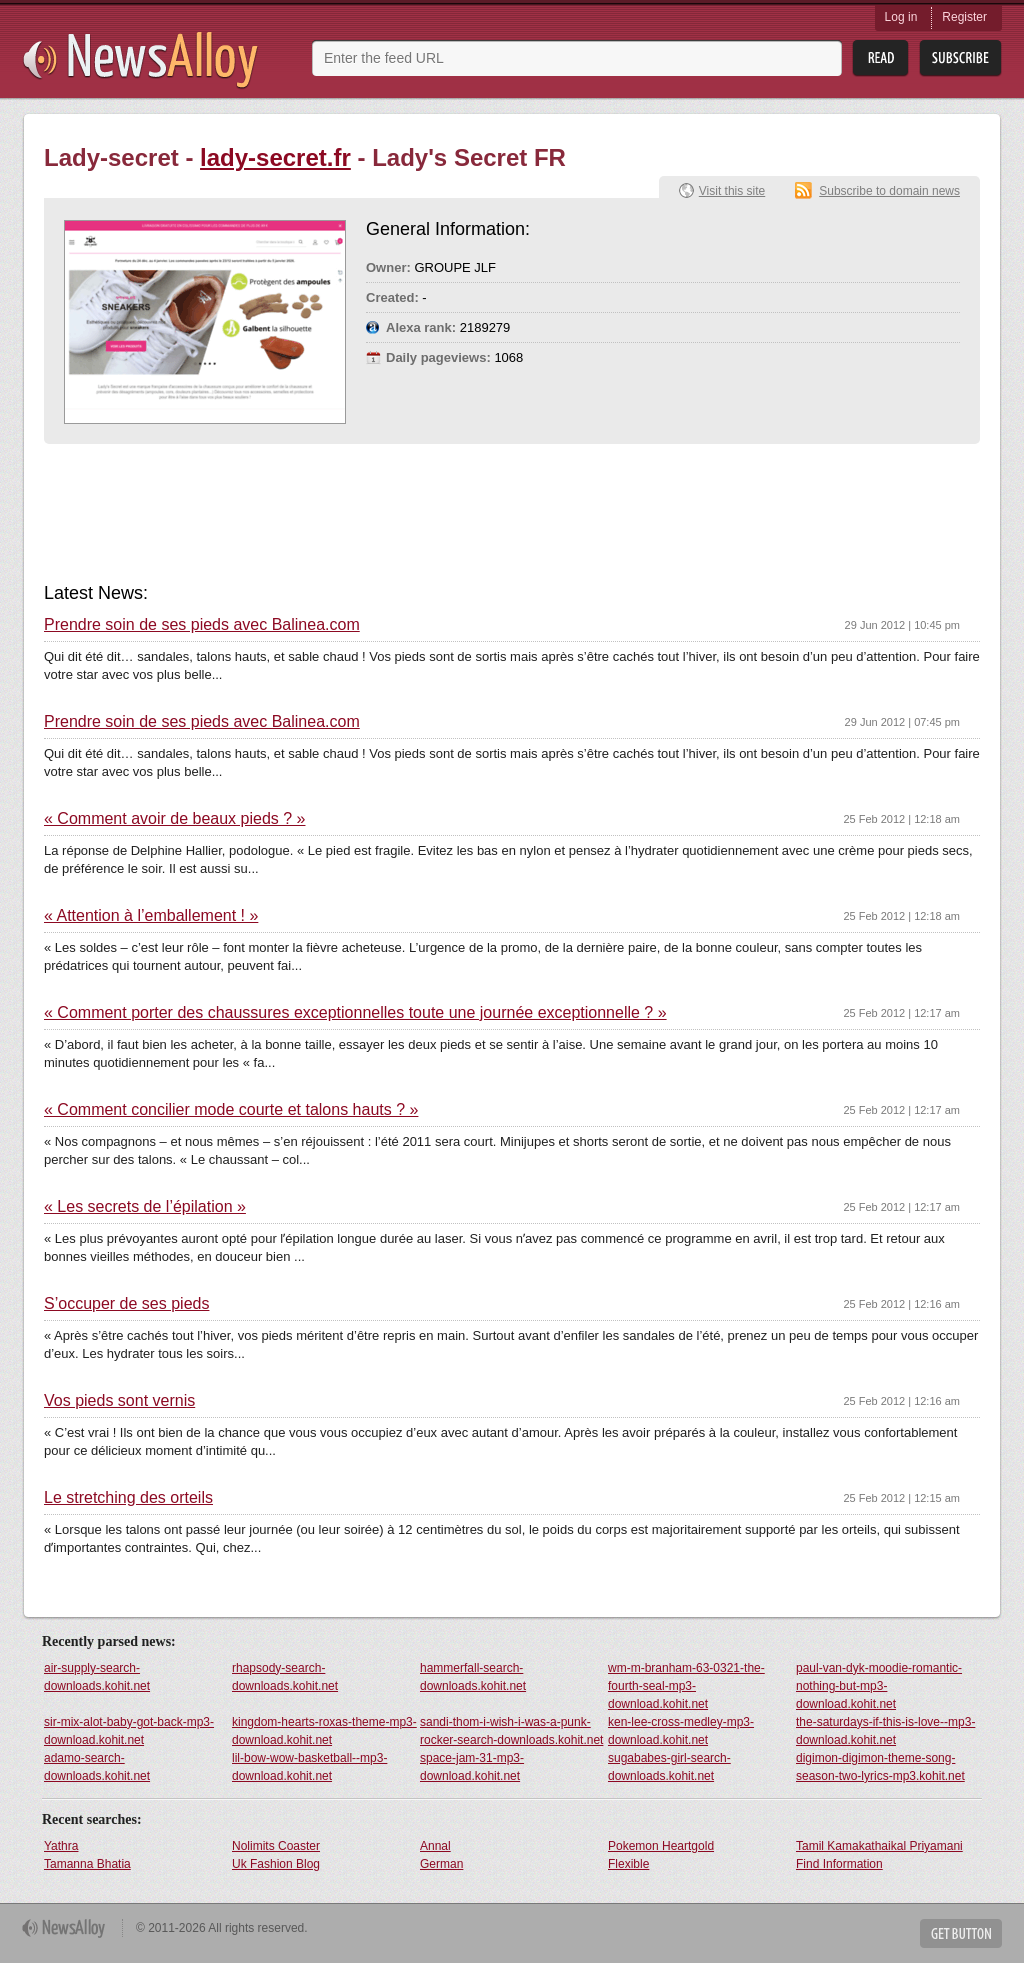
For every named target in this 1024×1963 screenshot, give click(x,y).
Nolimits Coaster (276, 1846)
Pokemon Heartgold (661, 1846)
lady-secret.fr (275, 157)
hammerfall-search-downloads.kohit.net (473, 1677)
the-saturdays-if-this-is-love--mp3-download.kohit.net (885, 1731)
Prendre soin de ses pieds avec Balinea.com (202, 625)
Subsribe (960, 58)
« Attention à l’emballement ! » (151, 916)
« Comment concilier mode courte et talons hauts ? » (231, 1110)
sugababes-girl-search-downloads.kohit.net (669, 1767)
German (441, 1864)
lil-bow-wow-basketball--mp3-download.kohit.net (309, 1767)
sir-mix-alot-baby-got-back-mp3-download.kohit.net (129, 1731)
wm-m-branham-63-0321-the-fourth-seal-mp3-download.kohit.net (686, 1686)
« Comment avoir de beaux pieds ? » (174, 819)
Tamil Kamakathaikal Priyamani (879, 1846)
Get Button (961, 1933)
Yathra (61, 1846)
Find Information (839, 1864)
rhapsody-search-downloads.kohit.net (285, 1677)
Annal (435, 1846)
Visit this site (732, 191)
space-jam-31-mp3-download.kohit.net (472, 1767)
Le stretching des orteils (128, 1498)
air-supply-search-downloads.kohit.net (97, 1677)
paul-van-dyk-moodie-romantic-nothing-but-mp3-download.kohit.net (879, 1686)
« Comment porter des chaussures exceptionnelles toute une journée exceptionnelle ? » (355, 1013)
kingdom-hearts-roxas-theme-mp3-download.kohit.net (324, 1731)
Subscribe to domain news (889, 191)
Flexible (628, 1864)
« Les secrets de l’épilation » (145, 1207)
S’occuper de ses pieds (126, 1304)
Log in (901, 17)
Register (964, 17)
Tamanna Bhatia (87, 1864)
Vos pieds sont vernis (119, 1401)
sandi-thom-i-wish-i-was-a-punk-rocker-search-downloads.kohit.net (511, 1731)
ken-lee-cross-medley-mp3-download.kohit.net (681, 1731)
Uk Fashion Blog (276, 1864)
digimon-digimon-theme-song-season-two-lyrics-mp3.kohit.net (880, 1767)
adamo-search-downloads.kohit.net (97, 1767)
